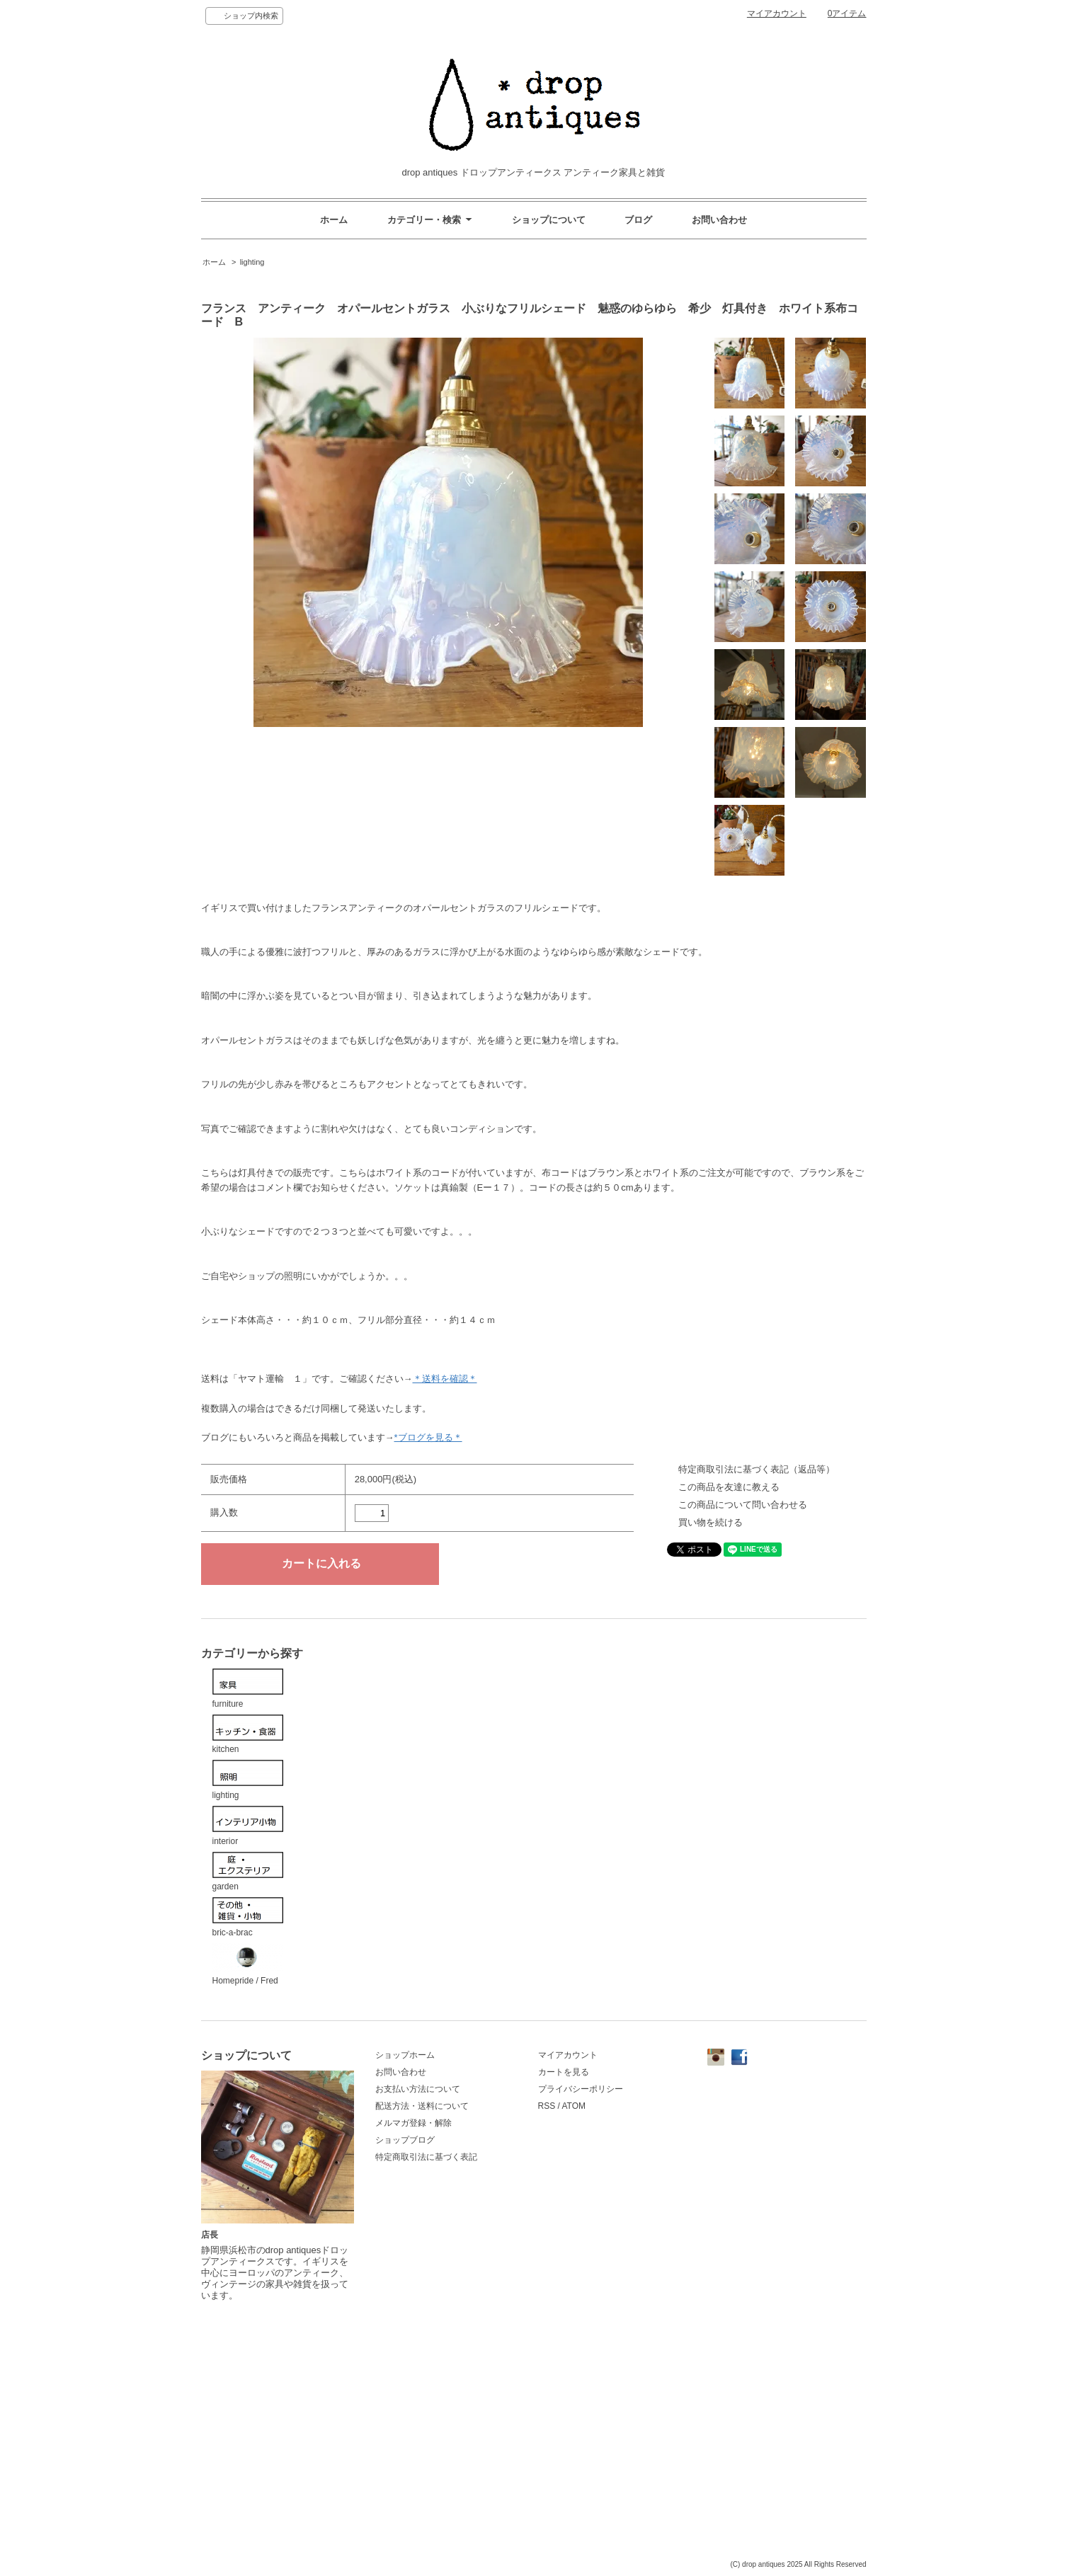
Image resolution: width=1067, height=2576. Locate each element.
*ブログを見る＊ (428, 1437)
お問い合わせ (719, 219)
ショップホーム (405, 2055)
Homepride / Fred (247, 1964)
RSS (547, 2106)
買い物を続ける (710, 1522)
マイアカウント (776, 13)
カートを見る (563, 2072)
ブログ (638, 219)
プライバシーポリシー (580, 2089)
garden (247, 1872)
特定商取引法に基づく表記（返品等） (756, 1469)
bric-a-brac (247, 1917)
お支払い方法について (417, 2089)
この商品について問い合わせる (742, 1504)
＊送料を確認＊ (445, 1378)
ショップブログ (405, 2140)
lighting (252, 262)
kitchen (247, 1735)
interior (247, 1826)
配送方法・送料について (422, 2106)
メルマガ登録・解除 (413, 2123)
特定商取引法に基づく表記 (426, 2157)
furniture (247, 1688)
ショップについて (549, 219)
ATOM (573, 2106)
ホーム (334, 219)
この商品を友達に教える (729, 1487)
